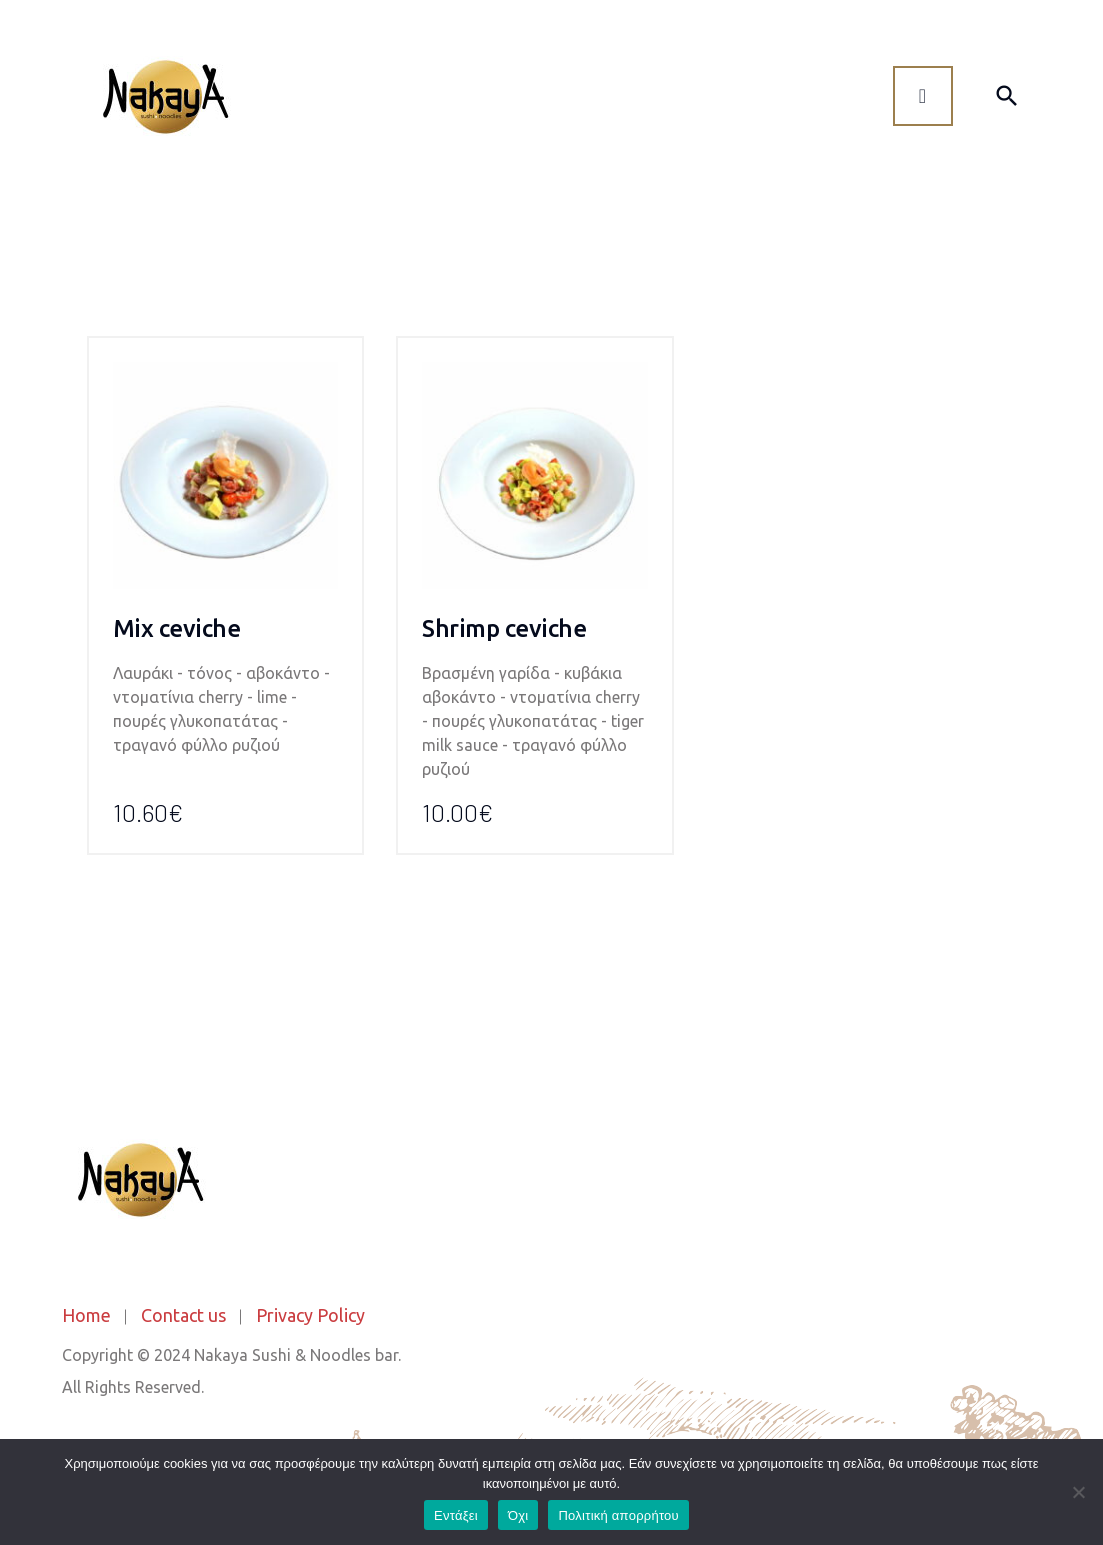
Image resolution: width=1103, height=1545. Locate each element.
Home (86, 1315)
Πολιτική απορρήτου (618, 1515)
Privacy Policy (310, 1315)
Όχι (518, 1515)
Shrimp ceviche (504, 628)
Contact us (183, 1315)
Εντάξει (456, 1515)
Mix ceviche (177, 628)
